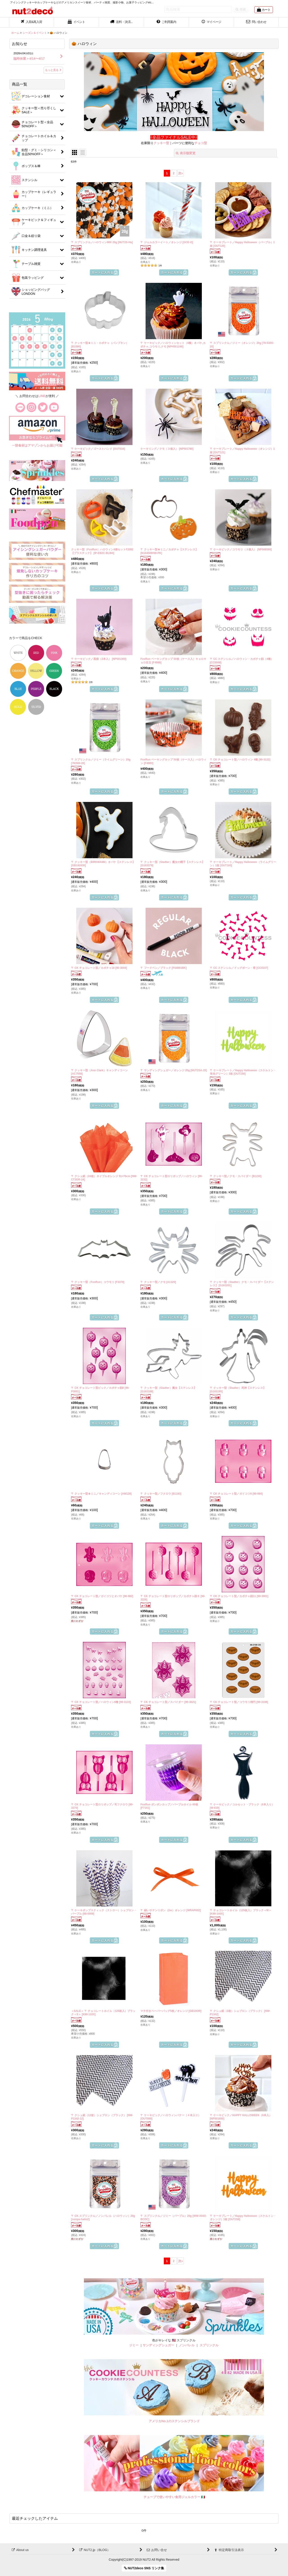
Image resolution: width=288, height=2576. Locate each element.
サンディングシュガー (158, 2345)
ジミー (134, 2345)
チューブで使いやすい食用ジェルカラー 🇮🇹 (174, 2497)
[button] (121, 22)
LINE (41, 396)
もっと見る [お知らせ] (53, 70)
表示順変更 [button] (186, 153)
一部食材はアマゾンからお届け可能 (37, 445)
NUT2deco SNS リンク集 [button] (144, 2568)
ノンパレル (187, 2345)
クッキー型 (161, 143)
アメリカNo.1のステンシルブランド (174, 2421)
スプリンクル (209, 2345)
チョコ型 (200, 143)
